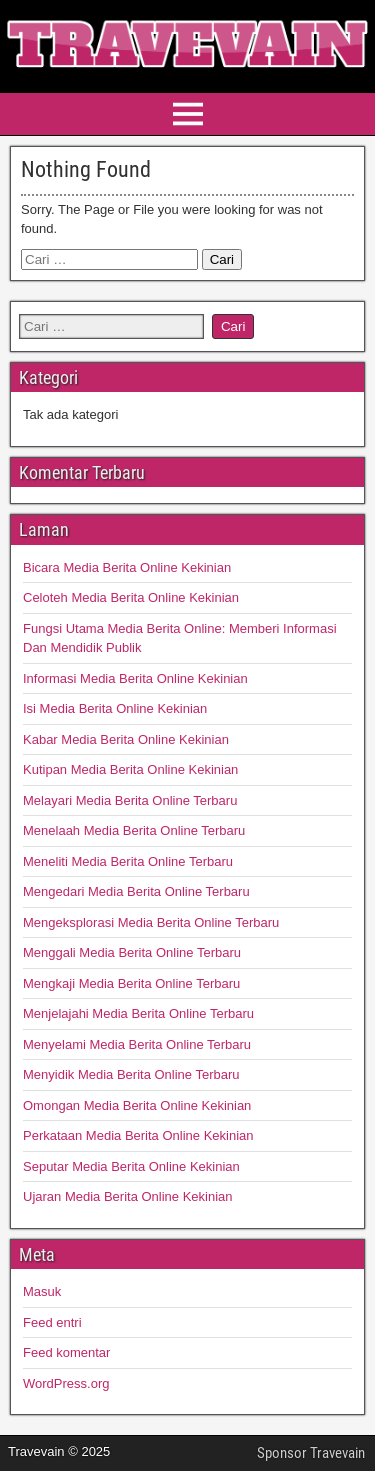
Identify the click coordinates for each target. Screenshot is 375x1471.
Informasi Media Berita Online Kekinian (135, 678)
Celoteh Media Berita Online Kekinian (131, 597)
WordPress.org (66, 1383)
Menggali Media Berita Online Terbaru (132, 952)
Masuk (42, 1291)
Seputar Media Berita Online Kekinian (131, 1166)
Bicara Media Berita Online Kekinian (127, 567)
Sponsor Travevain (311, 1453)
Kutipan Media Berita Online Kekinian (130, 769)
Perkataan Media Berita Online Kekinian (138, 1135)
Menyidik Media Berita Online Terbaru (131, 1074)
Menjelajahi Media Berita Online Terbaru (138, 1013)
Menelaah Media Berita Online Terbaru (134, 830)
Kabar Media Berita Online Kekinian (126, 739)
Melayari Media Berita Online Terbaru (130, 800)
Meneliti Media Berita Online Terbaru (128, 861)
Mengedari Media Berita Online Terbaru (136, 891)
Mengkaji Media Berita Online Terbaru (131, 983)
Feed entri (52, 1322)
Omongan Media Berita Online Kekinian (137, 1105)
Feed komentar (66, 1352)
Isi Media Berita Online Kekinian (115, 708)
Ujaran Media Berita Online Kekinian (128, 1196)
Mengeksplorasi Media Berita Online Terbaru (151, 922)
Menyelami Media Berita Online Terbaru (137, 1044)
